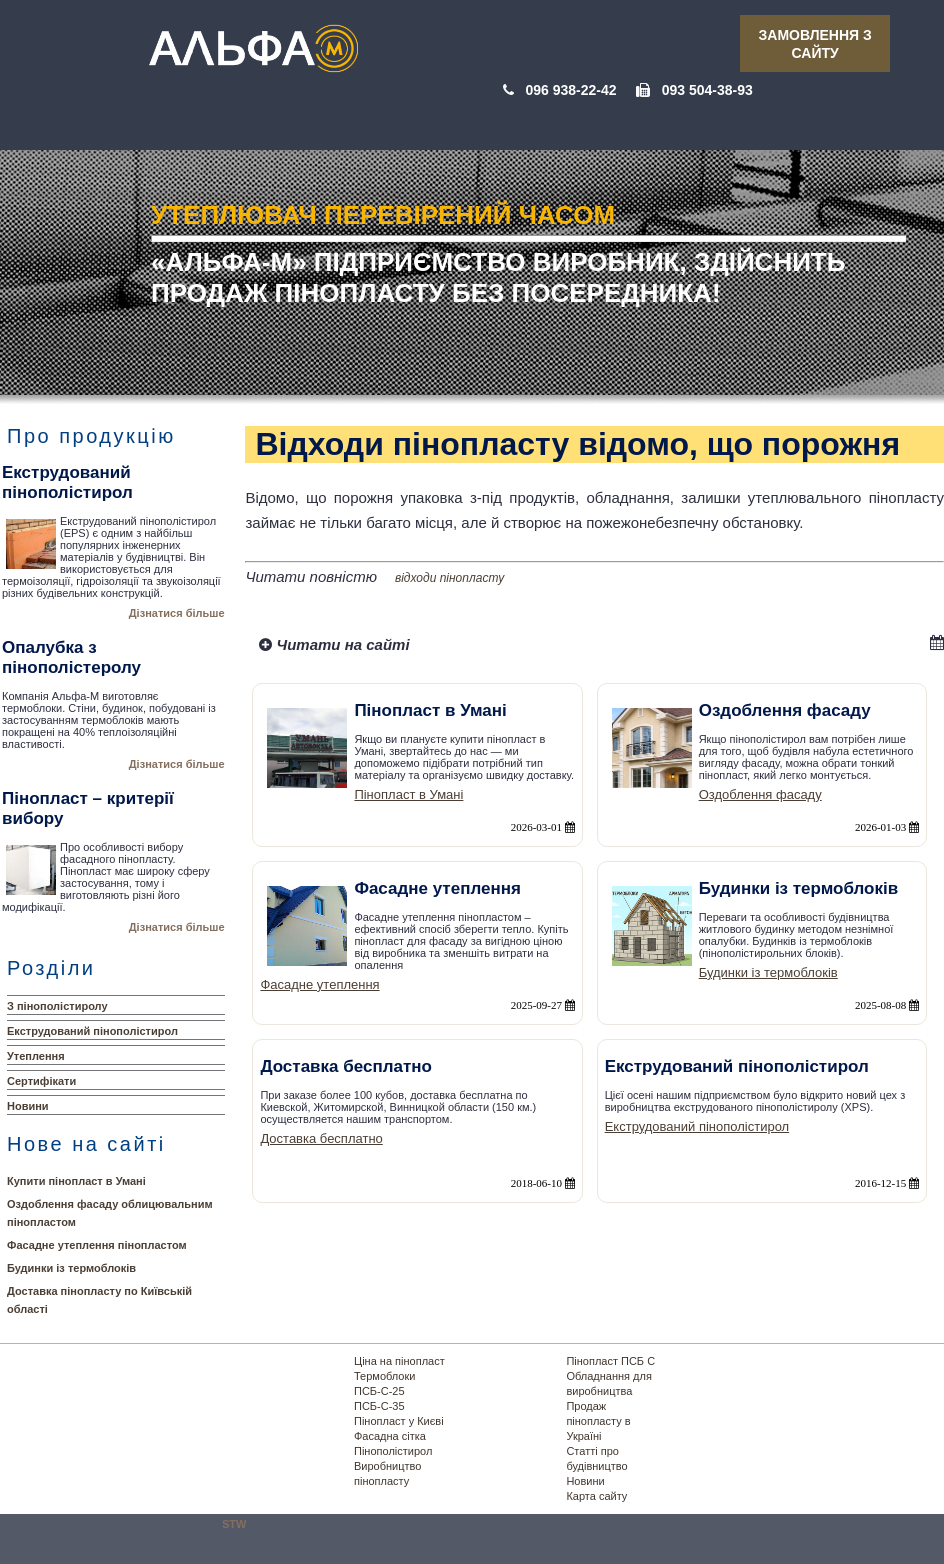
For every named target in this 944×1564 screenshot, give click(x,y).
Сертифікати (41, 1081)
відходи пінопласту (449, 578)
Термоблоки (384, 1376)
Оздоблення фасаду (760, 794)
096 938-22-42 (570, 90)
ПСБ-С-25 (379, 1391)
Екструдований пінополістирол (92, 1031)
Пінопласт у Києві (399, 1421)
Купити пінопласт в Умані (76, 1181)
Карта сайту (596, 1496)
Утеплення (36, 1056)
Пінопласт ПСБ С (610, 1361)
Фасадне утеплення (319, 984)
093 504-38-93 (707, 90)
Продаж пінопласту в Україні (598, 1421)
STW (234, 1524)
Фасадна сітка (390, 1436)
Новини (28, 1106)
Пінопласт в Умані (408, 794)
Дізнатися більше (177, 613)
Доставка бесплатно (321, 1138)
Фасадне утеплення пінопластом (97, 1245)
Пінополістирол (393, 1451)
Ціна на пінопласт (399, 1361)
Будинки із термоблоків (71, 1268)
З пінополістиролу (57, 1006)
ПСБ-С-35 (379, 1406)
